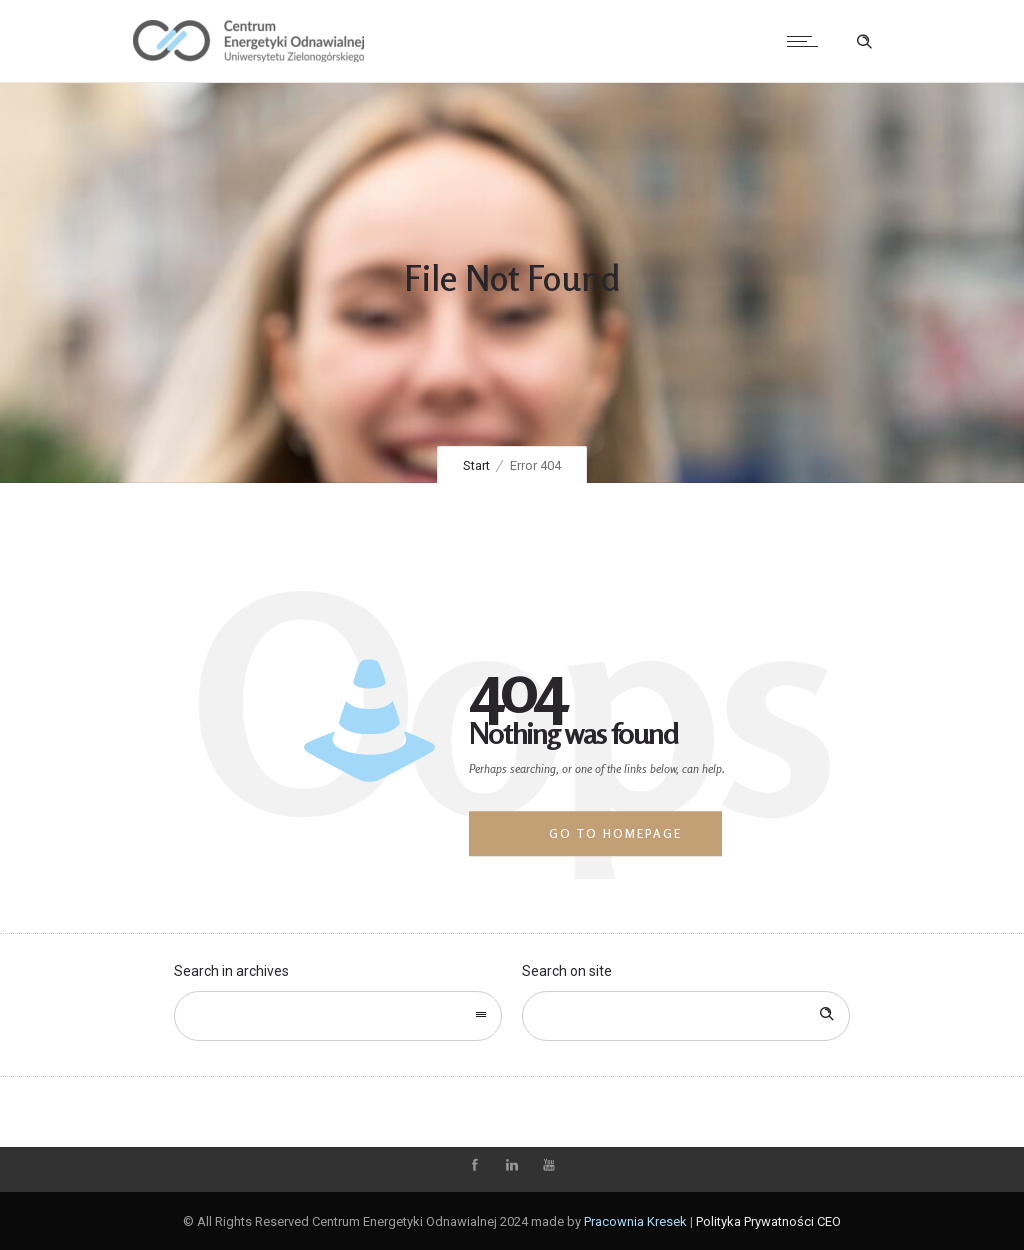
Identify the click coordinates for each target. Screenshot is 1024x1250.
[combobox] (338, 1016)
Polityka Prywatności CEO (768, 1221)
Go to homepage (615, 833)
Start (476, 465)
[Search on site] (686, 1016)
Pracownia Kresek (635, 1221)
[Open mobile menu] (807, 41)
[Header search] (864, 42)
